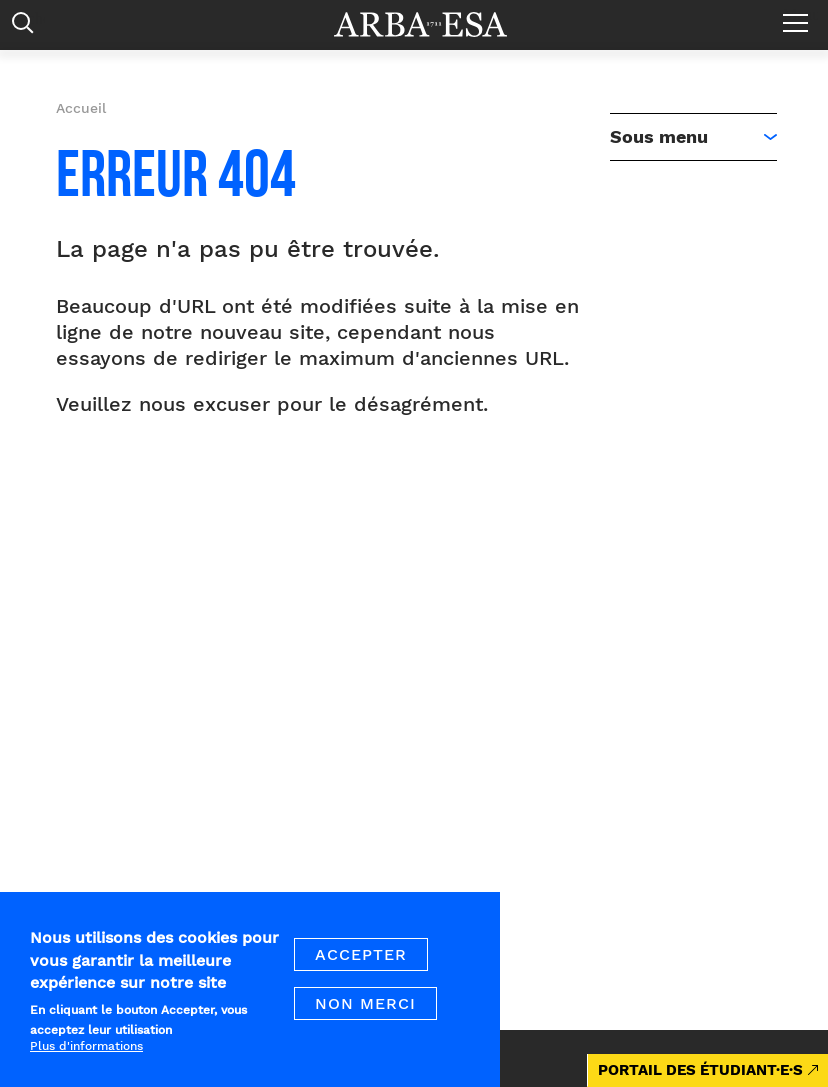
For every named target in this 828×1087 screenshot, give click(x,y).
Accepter (361, 964)
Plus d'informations (86, 1056)
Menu (800, 15)
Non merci (365, 1013)
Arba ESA (434, 24)
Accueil (81, 108)
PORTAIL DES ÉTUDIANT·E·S (700, 1070)
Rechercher (27, 27)
